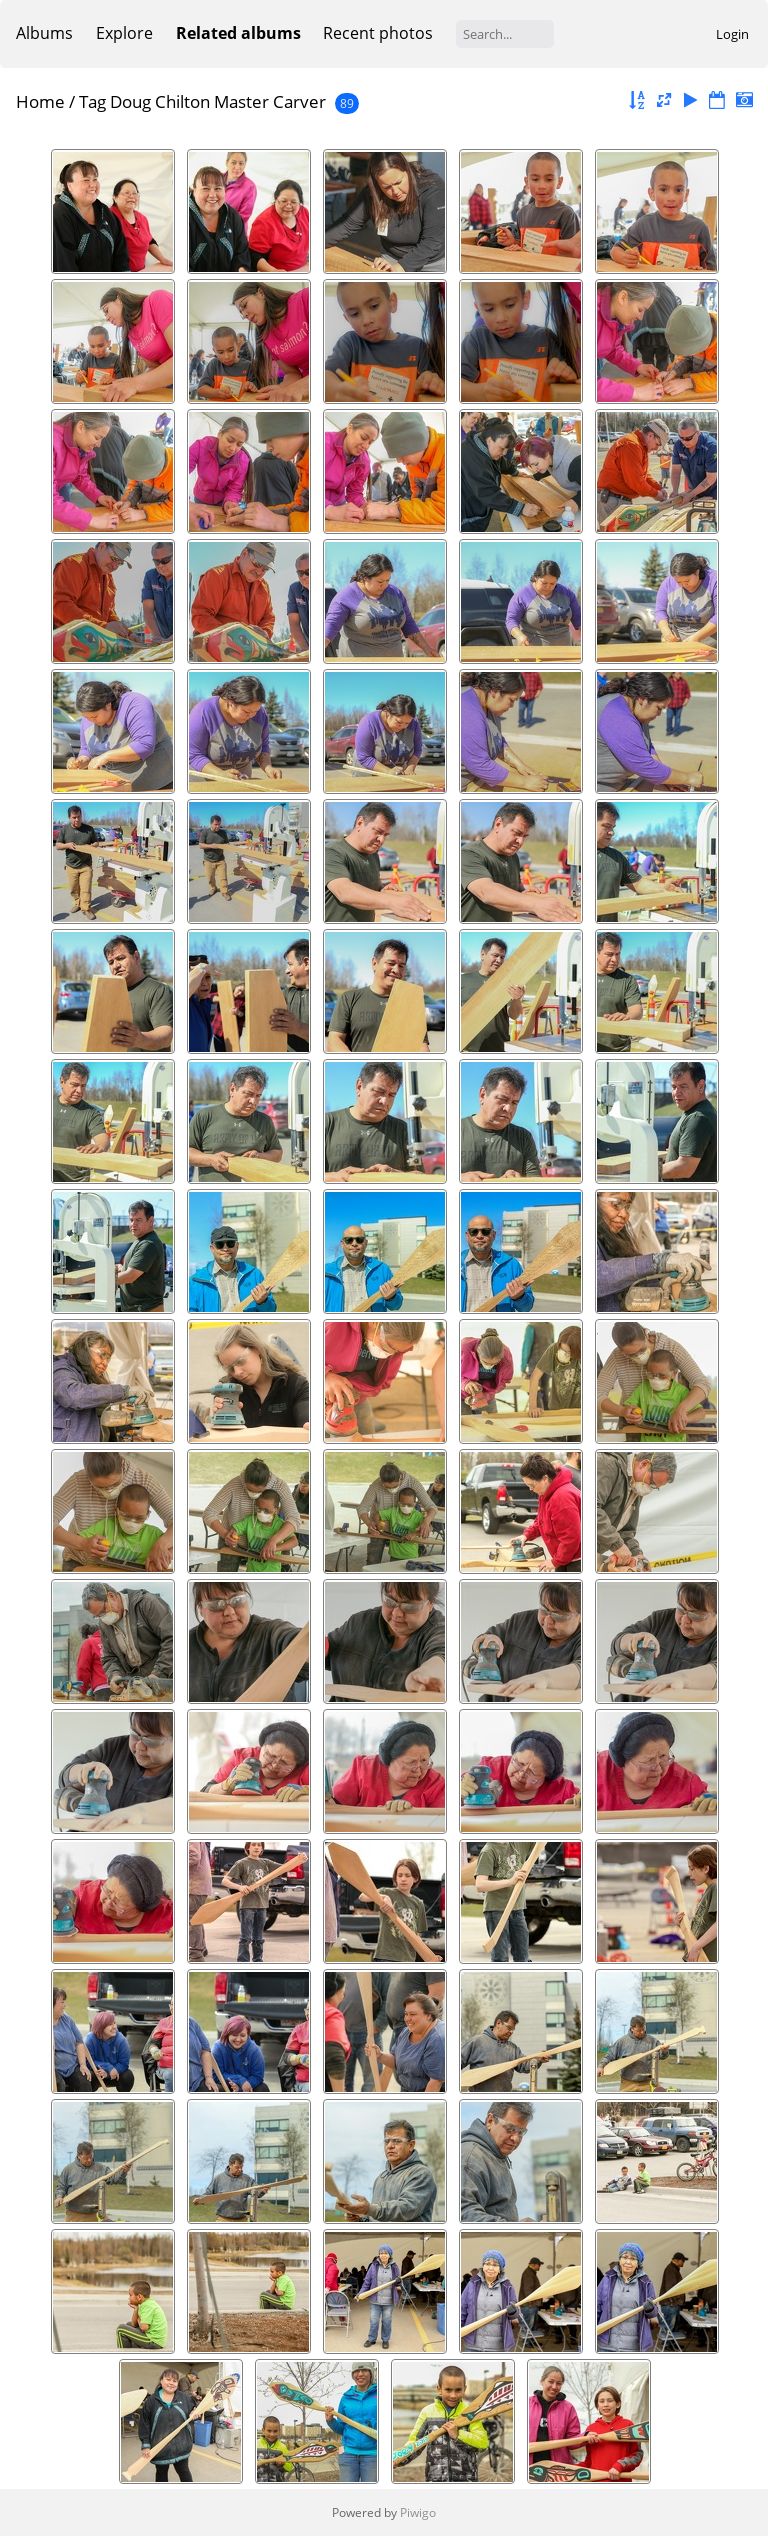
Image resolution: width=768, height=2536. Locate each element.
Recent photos (378, 33)
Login (732, 34)
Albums (44, 33)
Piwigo (418, 2512)
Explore (124, 33)
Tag (92, 101)
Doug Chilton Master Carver (218, 101)
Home (40, 101)
